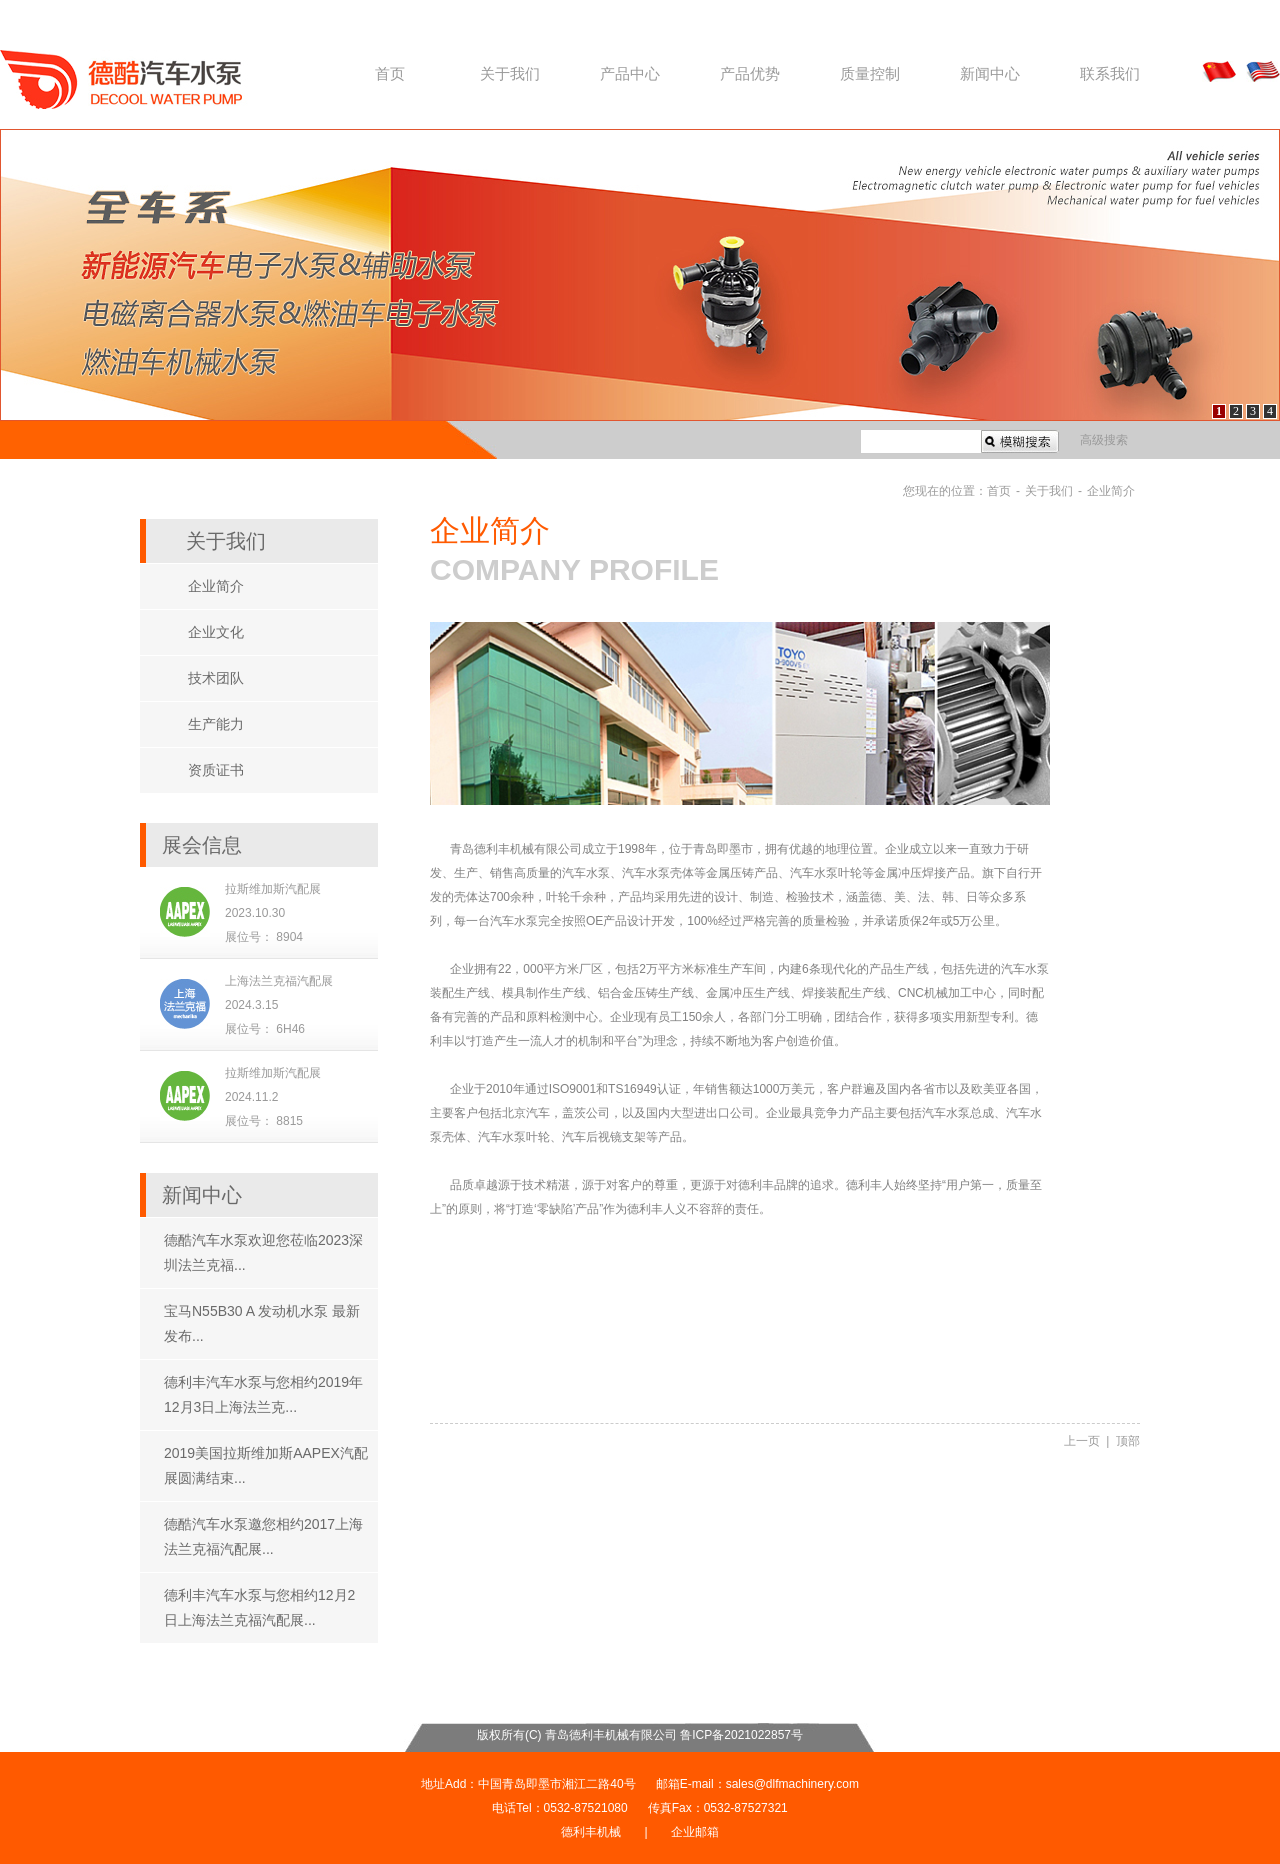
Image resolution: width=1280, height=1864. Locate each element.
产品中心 (630, 73)
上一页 (1082, 1441)
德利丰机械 (591, 1832)
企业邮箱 (695, 1832)
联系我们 (1110, 73)
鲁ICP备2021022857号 (741, 1735)
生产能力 (216, 724)
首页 (390, 73)
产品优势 (750, 73)
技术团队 (216, 678)
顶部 (1128, 1441)
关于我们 (510, 73)
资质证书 (216, 770)
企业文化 (216, 632)
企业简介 (216, 586)
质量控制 (870, 73)
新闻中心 (990, 73)
